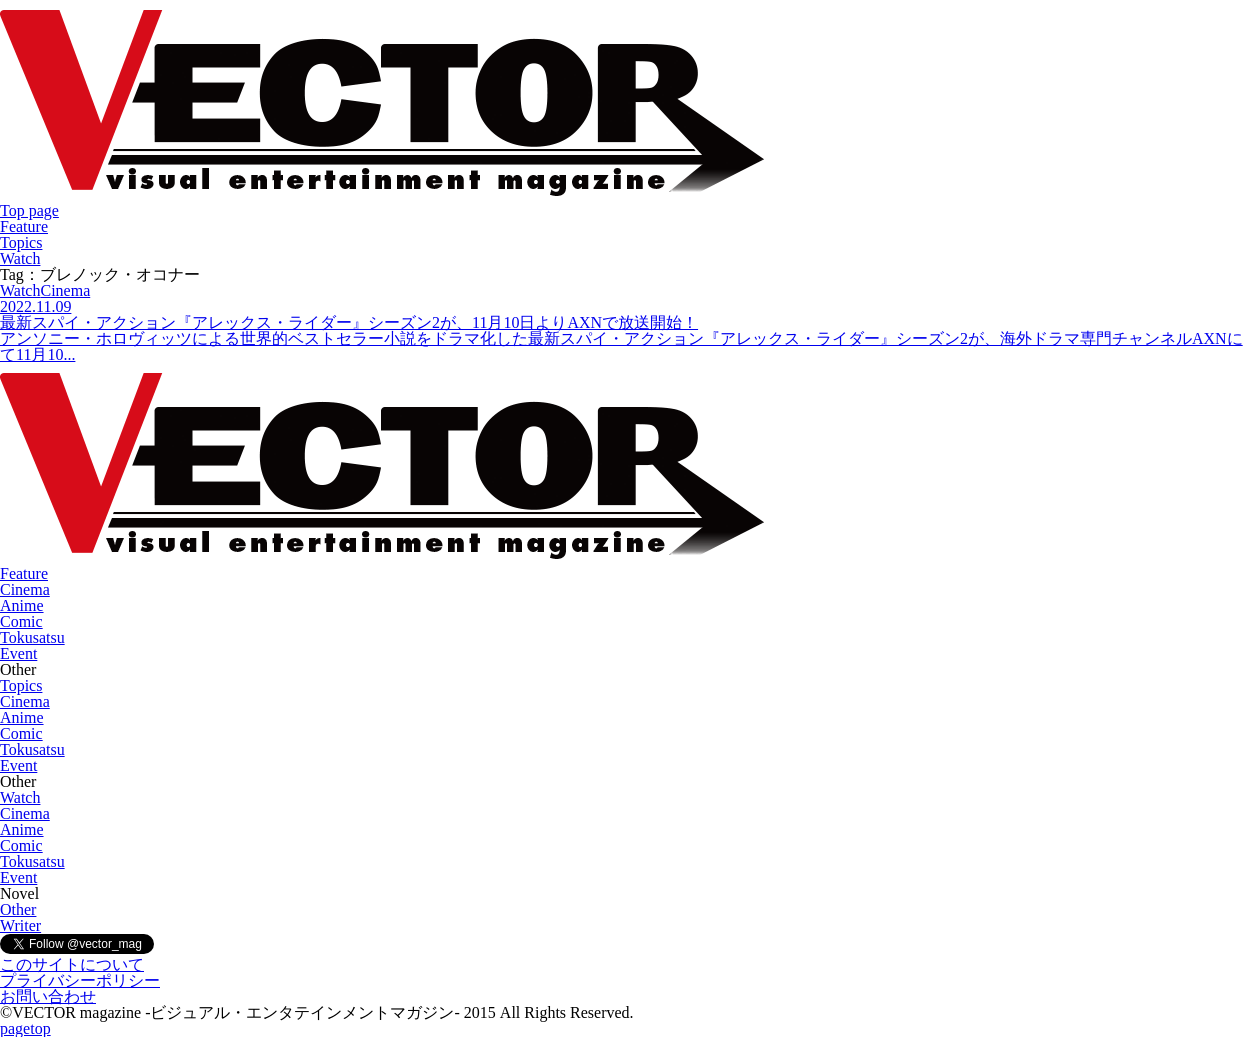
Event (18, 653)
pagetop (25, 1028)
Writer (20, 925)
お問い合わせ (48, 996)
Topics (21, 242)
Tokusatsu (32, 637)
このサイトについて (72, 964)
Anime (22, 605)
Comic (21, 621)
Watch (20, 258)
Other (18, 909)
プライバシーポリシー (80, 980)
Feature (24, 226)
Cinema (25, 589)
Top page (29, 210)
